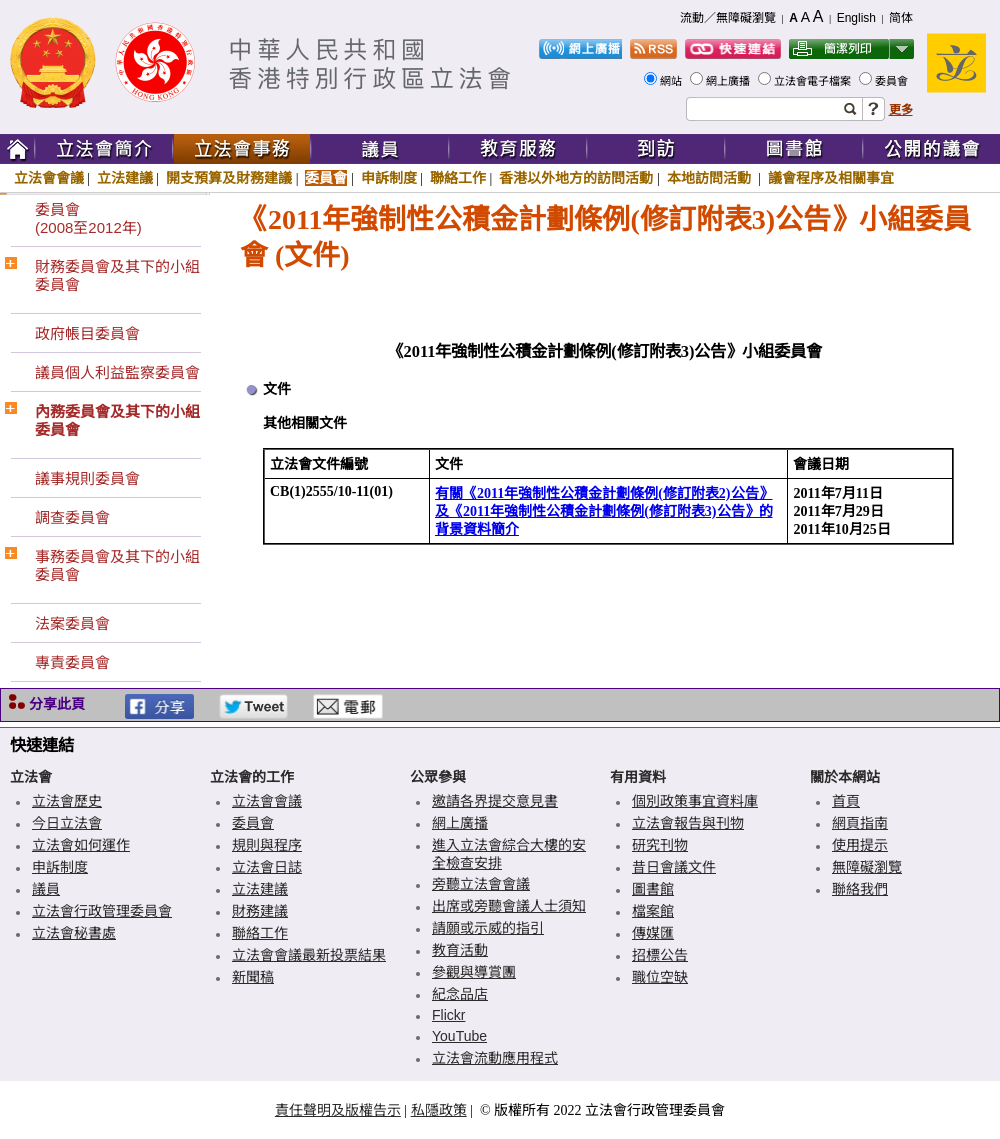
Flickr (448, 1015)
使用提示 (860, 845)
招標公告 (660, 955)
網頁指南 (860, 823)
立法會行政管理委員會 (102, 911)
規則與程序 (267, 845)
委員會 (893, 81)
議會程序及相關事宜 (831, 178)
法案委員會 (72, 623)
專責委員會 (72, 662)
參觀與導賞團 (474, 972)
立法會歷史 (67, 801)
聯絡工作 (458, 178)
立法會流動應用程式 (495, 1058)
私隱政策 (439, 1110)
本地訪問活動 (711, 178)
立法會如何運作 (81, 845)
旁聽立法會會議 (481, 884)
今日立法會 (67, 823)
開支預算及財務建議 (229, 178)
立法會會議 (49, 178)
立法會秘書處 (74, 933)
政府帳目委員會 (87, 333)
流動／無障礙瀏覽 (728, 18)
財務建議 (260, 911)
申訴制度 (389, 178)
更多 (901, 110)
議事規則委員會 (87, 478)
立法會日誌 (267, 867)
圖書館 (653, 889)
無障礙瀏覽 (867, 867)
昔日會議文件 (674, 867)
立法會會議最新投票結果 (309, 955)
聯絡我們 (860, 889)
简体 (901, 18)
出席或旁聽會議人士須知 (509, 906)
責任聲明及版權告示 (338, 1110)
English (856, 18)
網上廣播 (729, 81)
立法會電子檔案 (814, 81)
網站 (672, 81)
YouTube (459, 1036)
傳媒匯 (653, 933)
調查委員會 (72, 517)
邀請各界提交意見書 (495, 801)
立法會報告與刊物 (688, 823)
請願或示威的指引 (488, 928)
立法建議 (125, 178)
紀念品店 (460, 994)
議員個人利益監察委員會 (117, 372)
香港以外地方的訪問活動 (576, 178)
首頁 (846, 801)
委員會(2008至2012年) (88, 218)
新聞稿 (253, 977)
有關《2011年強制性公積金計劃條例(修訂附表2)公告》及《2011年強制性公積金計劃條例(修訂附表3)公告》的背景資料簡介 (604, 511)
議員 (46, 889)
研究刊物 (660, 845)
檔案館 (653, 911)
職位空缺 (660, 977)
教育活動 (460, 950)
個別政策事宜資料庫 (695, 801)
